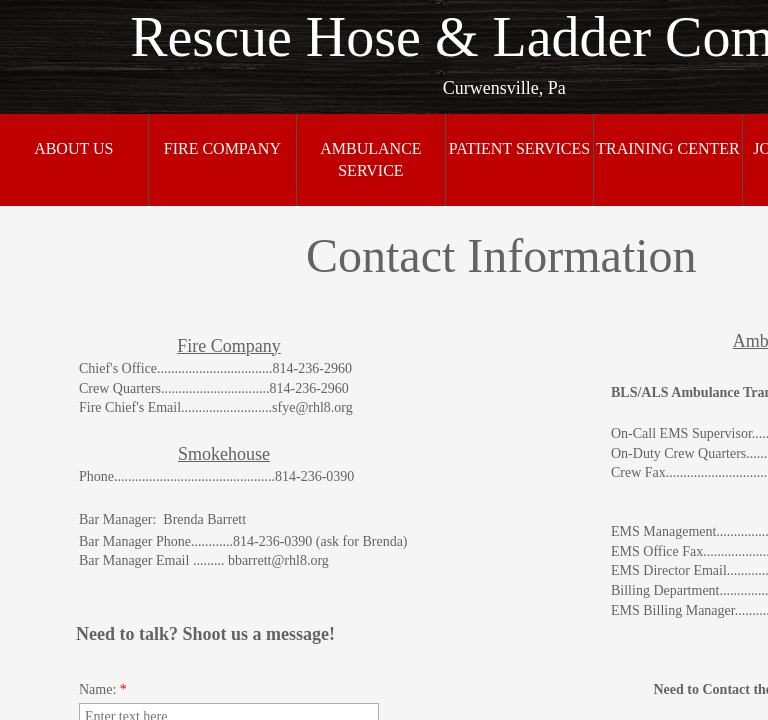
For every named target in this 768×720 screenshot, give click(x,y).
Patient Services (519, 148)
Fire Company (222, 148)
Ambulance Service (370, 159)
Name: (103, 689)
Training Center (668, 148)
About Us (73, 148)
